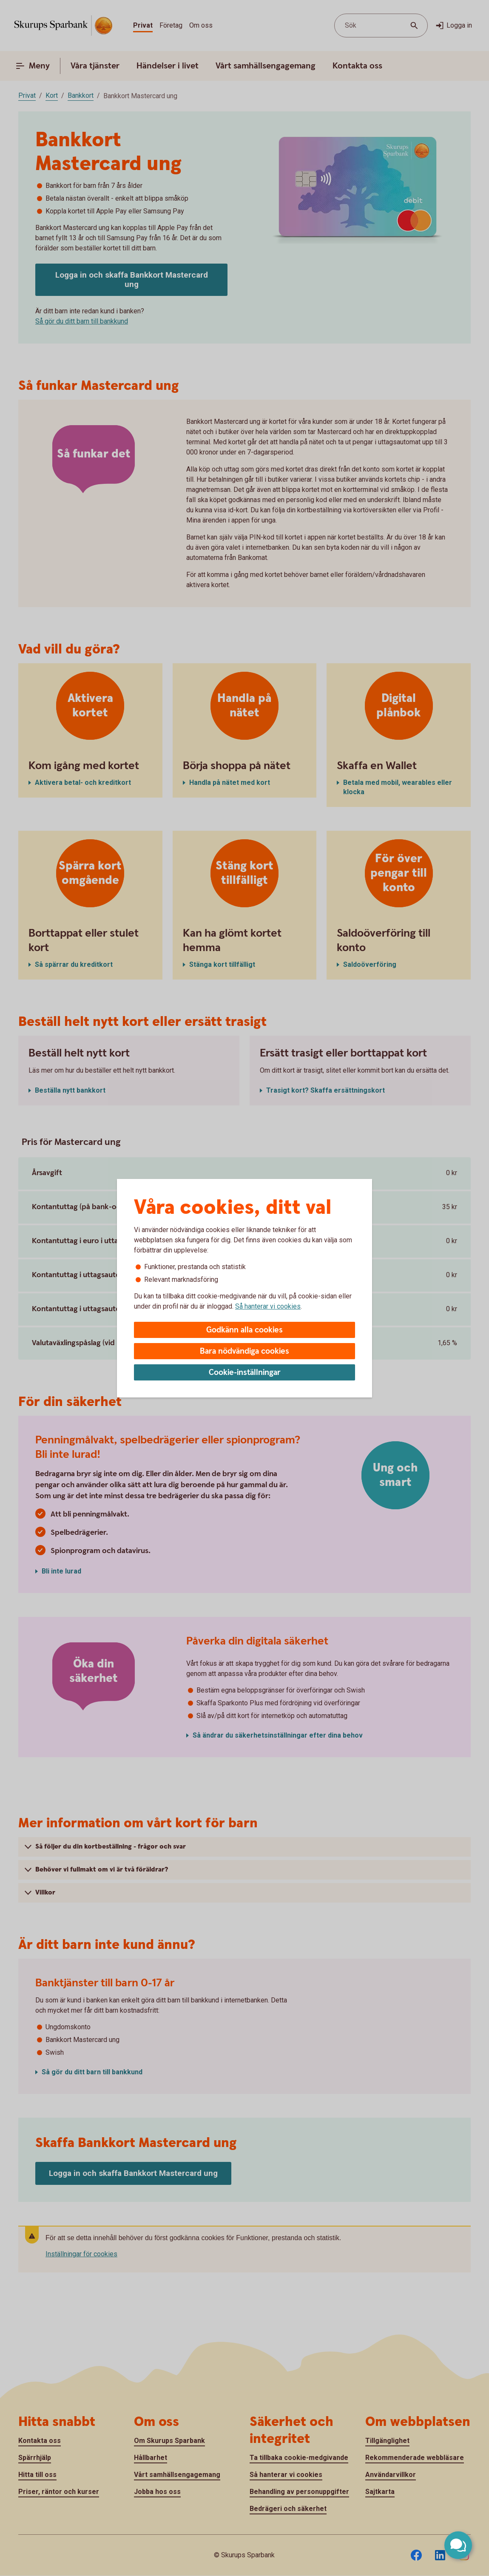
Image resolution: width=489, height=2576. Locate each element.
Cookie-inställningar (245, 1372)
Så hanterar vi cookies (268, 1306)
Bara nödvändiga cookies (244, 1351)
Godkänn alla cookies (244, 1330)
